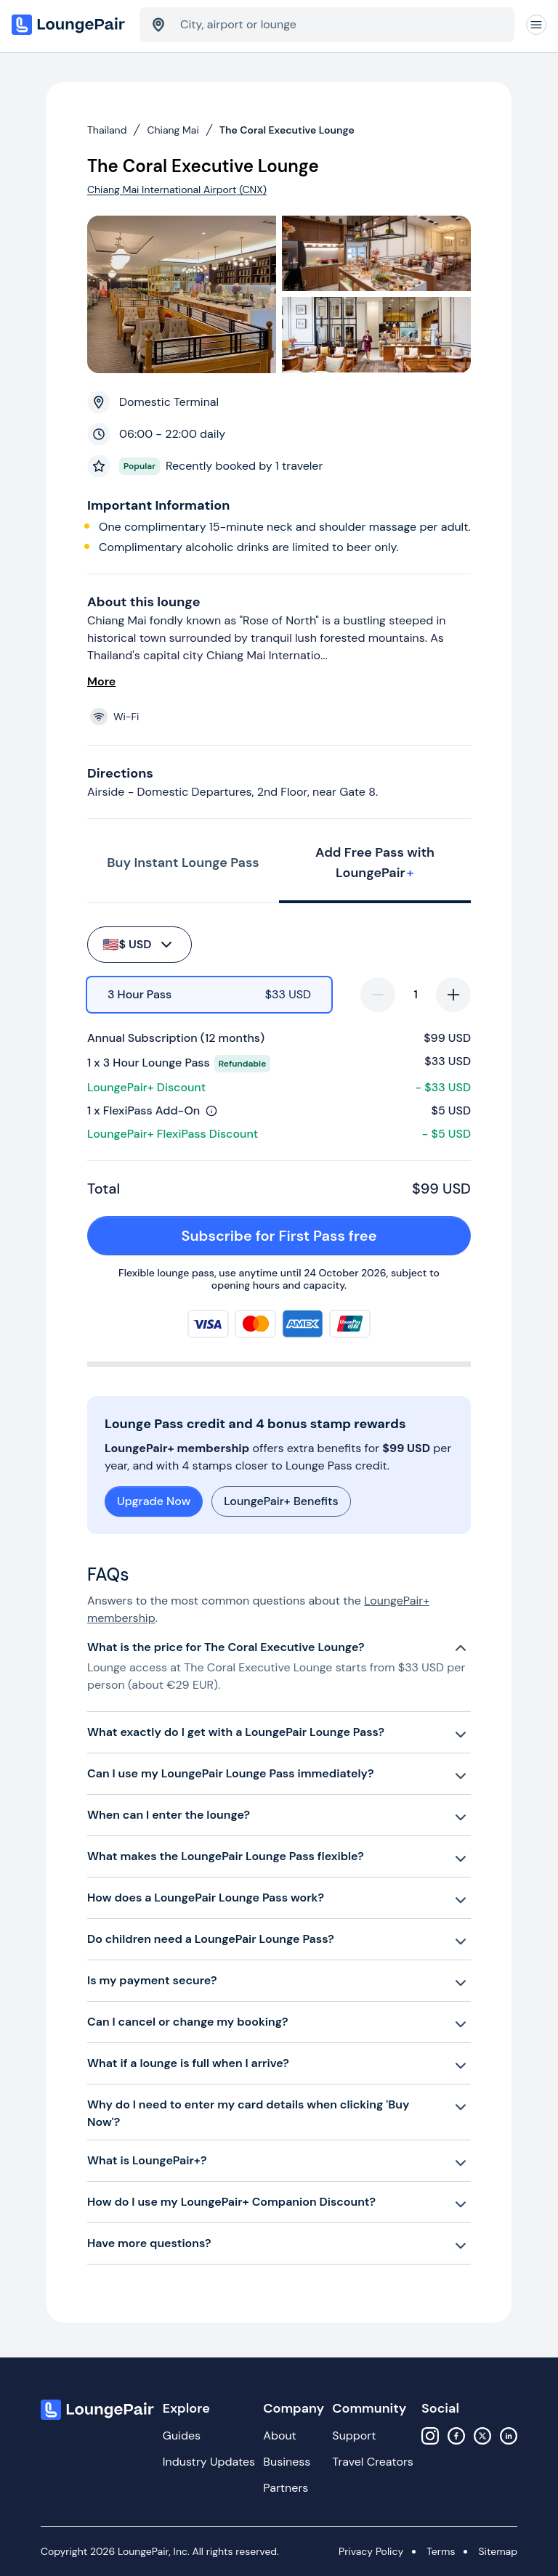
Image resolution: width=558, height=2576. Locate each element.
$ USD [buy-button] (138, 944)
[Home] (70, 24)
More (101, 681)
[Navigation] (536, 25)
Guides (182, 2435)
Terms (440, 2551)
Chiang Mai (172, 129)
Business (286, 2461)
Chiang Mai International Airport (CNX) (177, 189)
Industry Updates (209, 2461)
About (279, 2435)
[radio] (209, 994)
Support (354, 2435)
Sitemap (497, 2551)
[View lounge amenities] (282, 716)
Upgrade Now (153, 1501)
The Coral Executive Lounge (287, 129)
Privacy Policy (371, 2551)
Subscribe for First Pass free (318, 1235)
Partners (285, 2487)
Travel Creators (372, 2461)
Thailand (106, 129)
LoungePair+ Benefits (281, 1501)
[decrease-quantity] (377, 994)
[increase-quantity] (453, 994)
